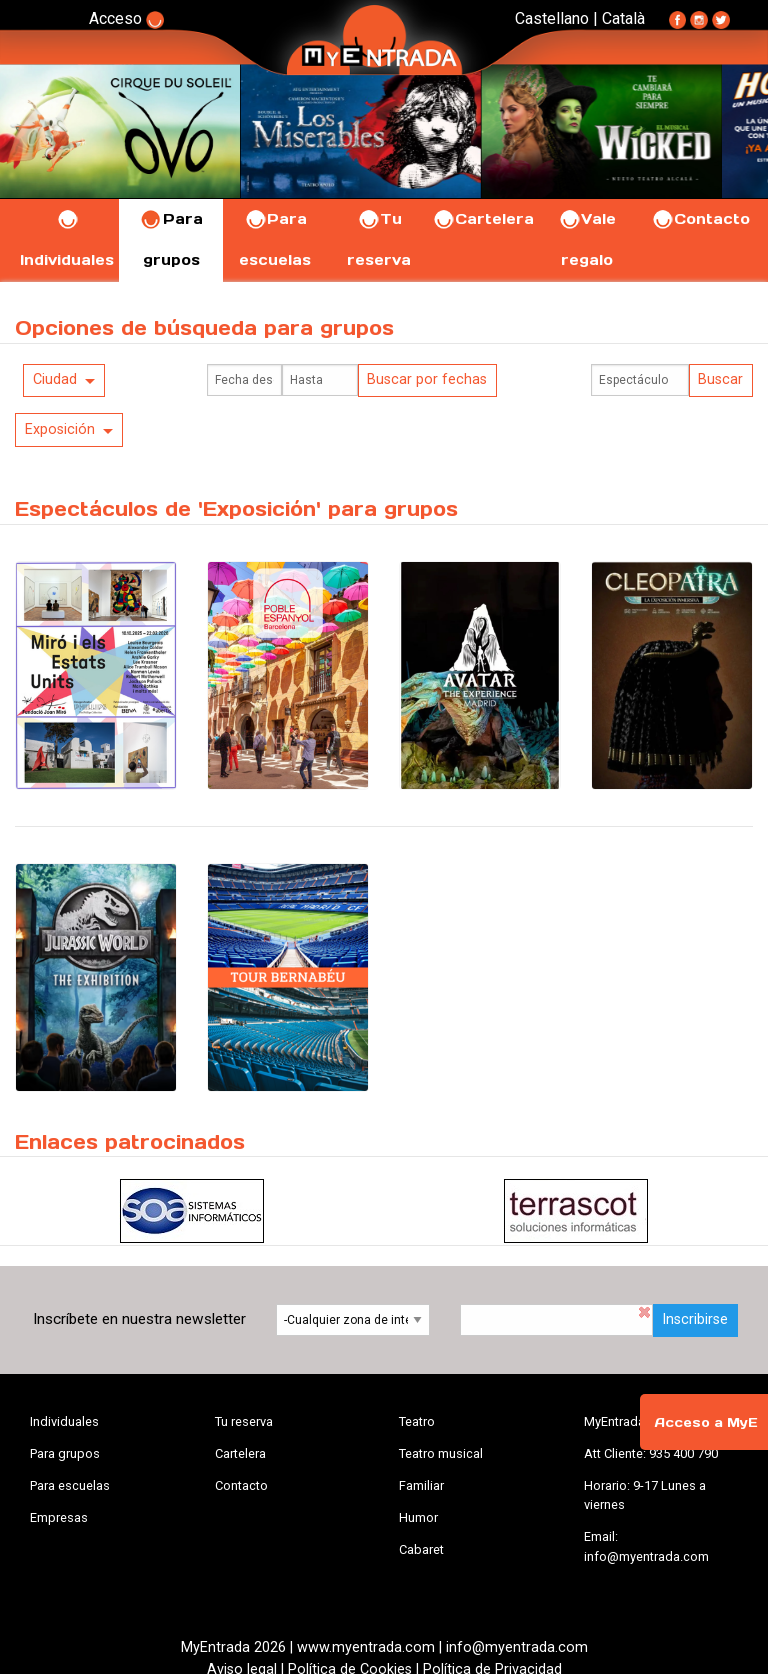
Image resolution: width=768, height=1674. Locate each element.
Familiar (421, 1485)
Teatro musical (441, 1453)
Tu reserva (244, 1421)
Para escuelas (70, 1485)
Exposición (60, 429)
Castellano (552, 18)
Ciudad (55, 379)
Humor (418, 1517)
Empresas (59, 1517)
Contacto (700, 219)
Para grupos (65, 1453)
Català (623, 18)
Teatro (417, 1421)
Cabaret (421, 1549)
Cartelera (483, 219)
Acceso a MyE (706, 1422)
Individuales (64, 1421)
